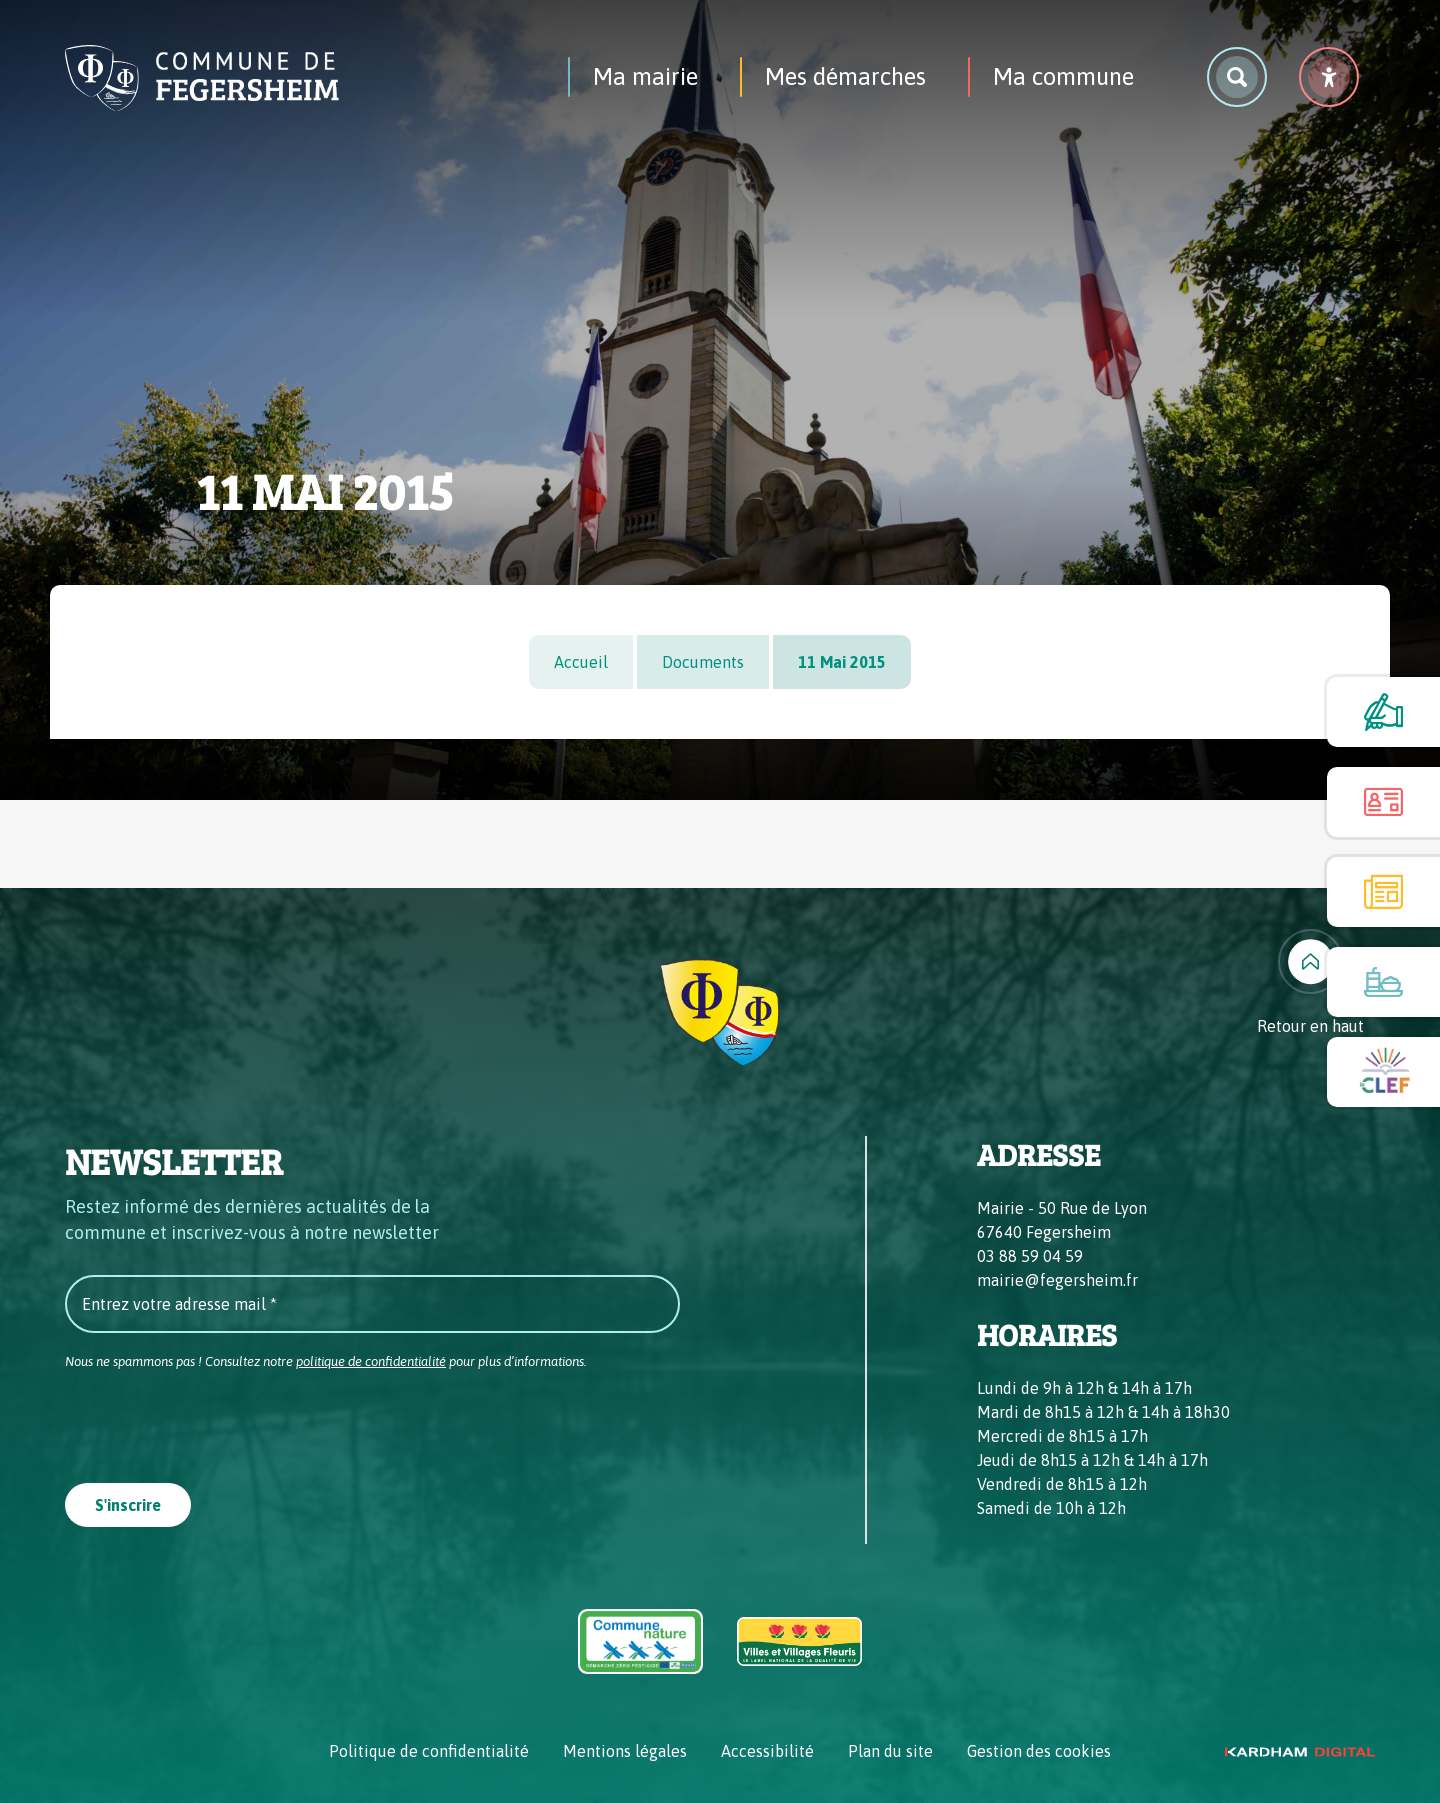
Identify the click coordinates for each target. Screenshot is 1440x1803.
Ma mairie (645, 76)
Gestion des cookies (1039, 1751)
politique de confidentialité (371, 1361)
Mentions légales (625, 1751)
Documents (703, 662)
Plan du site (890, 1751)
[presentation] (217, 1420)
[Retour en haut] (1310, 983)
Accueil (581, 662)
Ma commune (1063, 76)
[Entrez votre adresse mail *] (372, 1304)
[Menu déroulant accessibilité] (1329, 77)
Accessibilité (767, 1751)
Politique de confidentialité (429, 1751)
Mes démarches (845, 76)
